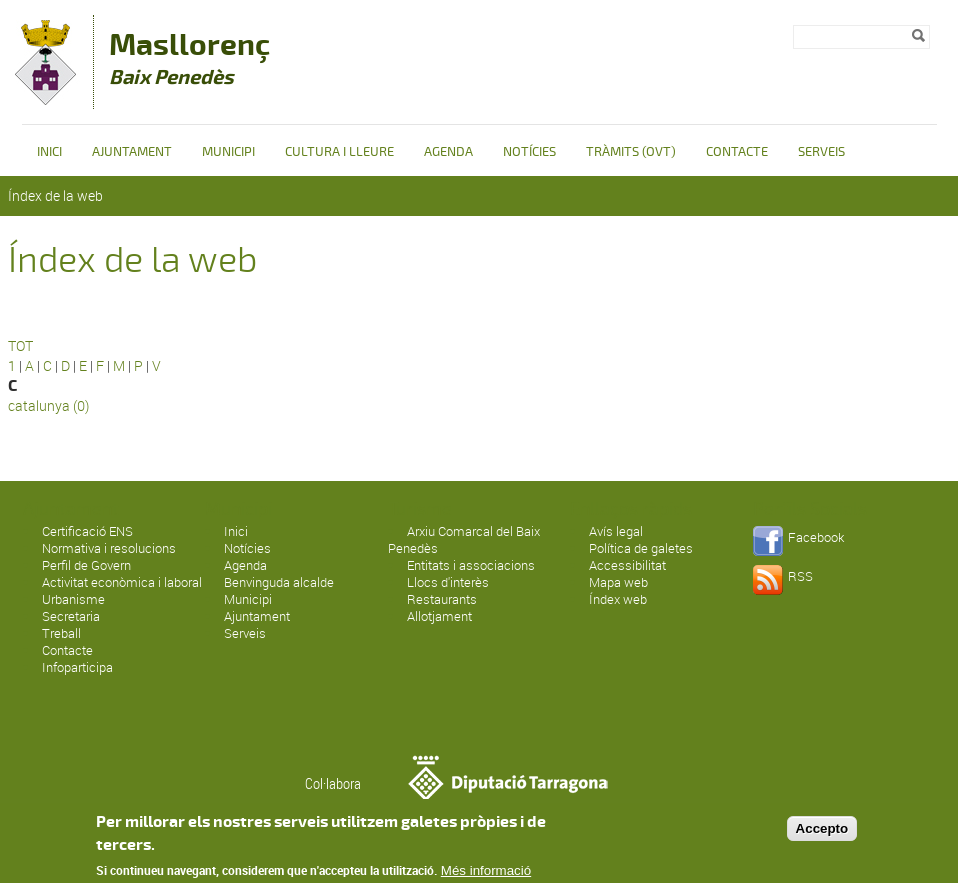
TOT (20, 345)
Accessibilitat (627, 565)
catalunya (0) (48, 405)
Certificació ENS (87, 531)
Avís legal (616, 531)
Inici (49, 152)
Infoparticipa (77, 667)
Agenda (448, 152)
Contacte (737, 152)
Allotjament (439, 616)
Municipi (228, 152)
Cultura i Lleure (339, 152)
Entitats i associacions (471, 565)
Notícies (529, 152)
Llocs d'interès (448, 582)
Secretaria (71, 616)
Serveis (821, 152)
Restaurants (442, 599)
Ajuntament (132, 152)
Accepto (822, 837)
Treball (61, 633)
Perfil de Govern (86, 565)
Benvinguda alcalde (279, 582)
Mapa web (618, 582)
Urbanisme (73, 599)
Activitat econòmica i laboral (122, 582)
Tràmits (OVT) (631, 152)
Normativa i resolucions (109, 548)
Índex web (618, 599)
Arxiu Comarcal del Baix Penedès (464, 539)
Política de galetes (641, 548)
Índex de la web (55, 195)
